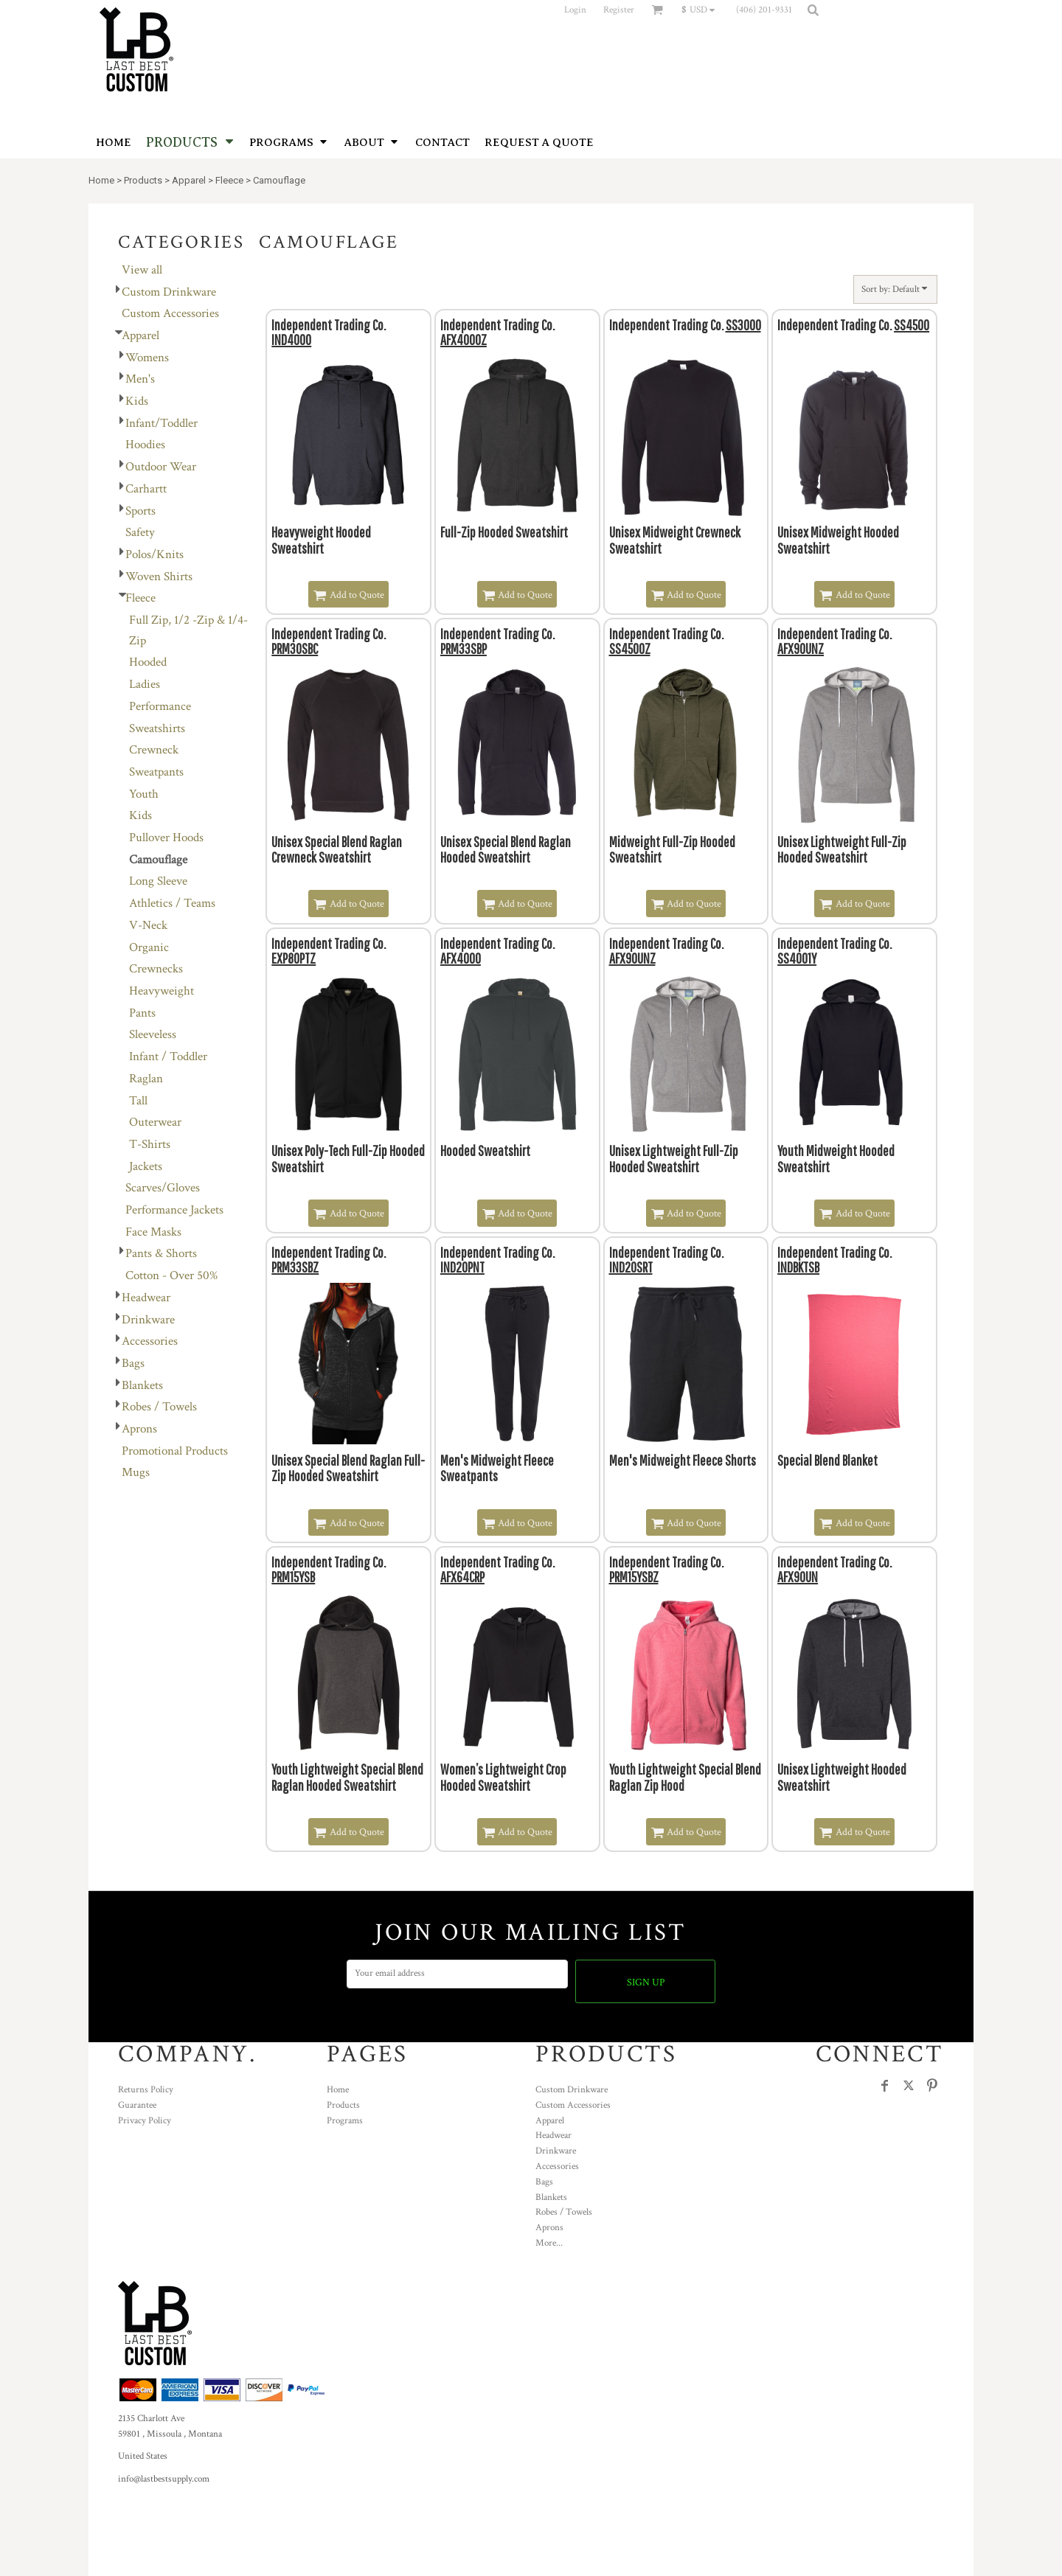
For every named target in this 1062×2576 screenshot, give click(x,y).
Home (101, 180)
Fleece (229, 180)
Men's (140, 379)
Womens (147, 357)
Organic (149, 947)
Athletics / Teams (172, 903)
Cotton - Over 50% (171, 1275)
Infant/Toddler (161, 423)
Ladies (144, 684)
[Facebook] (885, 2085)
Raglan (146, 1079)
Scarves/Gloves (162, 1188)
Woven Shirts (158, 576)
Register (618, 10)
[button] (701, 9)
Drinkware (148, 1320)
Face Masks (153, 1232)
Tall (138, 1101)
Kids (136, 401)
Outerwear (155, 1122)
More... (549, 2243)
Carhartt (146, 489)
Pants (142, 1013)
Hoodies (145, 444)
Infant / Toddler (168, 1056)
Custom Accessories (170, 313)
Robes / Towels (159, 1407)
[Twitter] (908, 2085)
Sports (140, 511)
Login (575, 10)
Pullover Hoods (166, 837)
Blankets (142, 1385)
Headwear (146, 1297)
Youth (144, 794)
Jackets (145, 1166)
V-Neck (148, 925)
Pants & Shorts (161, 1253)
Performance (160, 706)
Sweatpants (156, 772)
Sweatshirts (157, 728)
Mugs (136, 1472)
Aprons (139, 1429)
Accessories (150, 1341)
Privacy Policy (144, 2120)
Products (143, 180)
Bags (133, 1363)
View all (142, 270)
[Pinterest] (932, 2085)
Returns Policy (145, 2090)
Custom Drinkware (169, 292)
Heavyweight (161, 991)
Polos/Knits (154, 554)
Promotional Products (175, 1451)
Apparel (189, 180)
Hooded (148, 662)
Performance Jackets (174, 1210)
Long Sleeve (158, 881)
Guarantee (137, 2105)
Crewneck (153, 750)
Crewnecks (156, 969)
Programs (345, 2120)
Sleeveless (152, 1034)
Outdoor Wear (160, 467)
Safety (140, 532)
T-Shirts (149, 1144)
